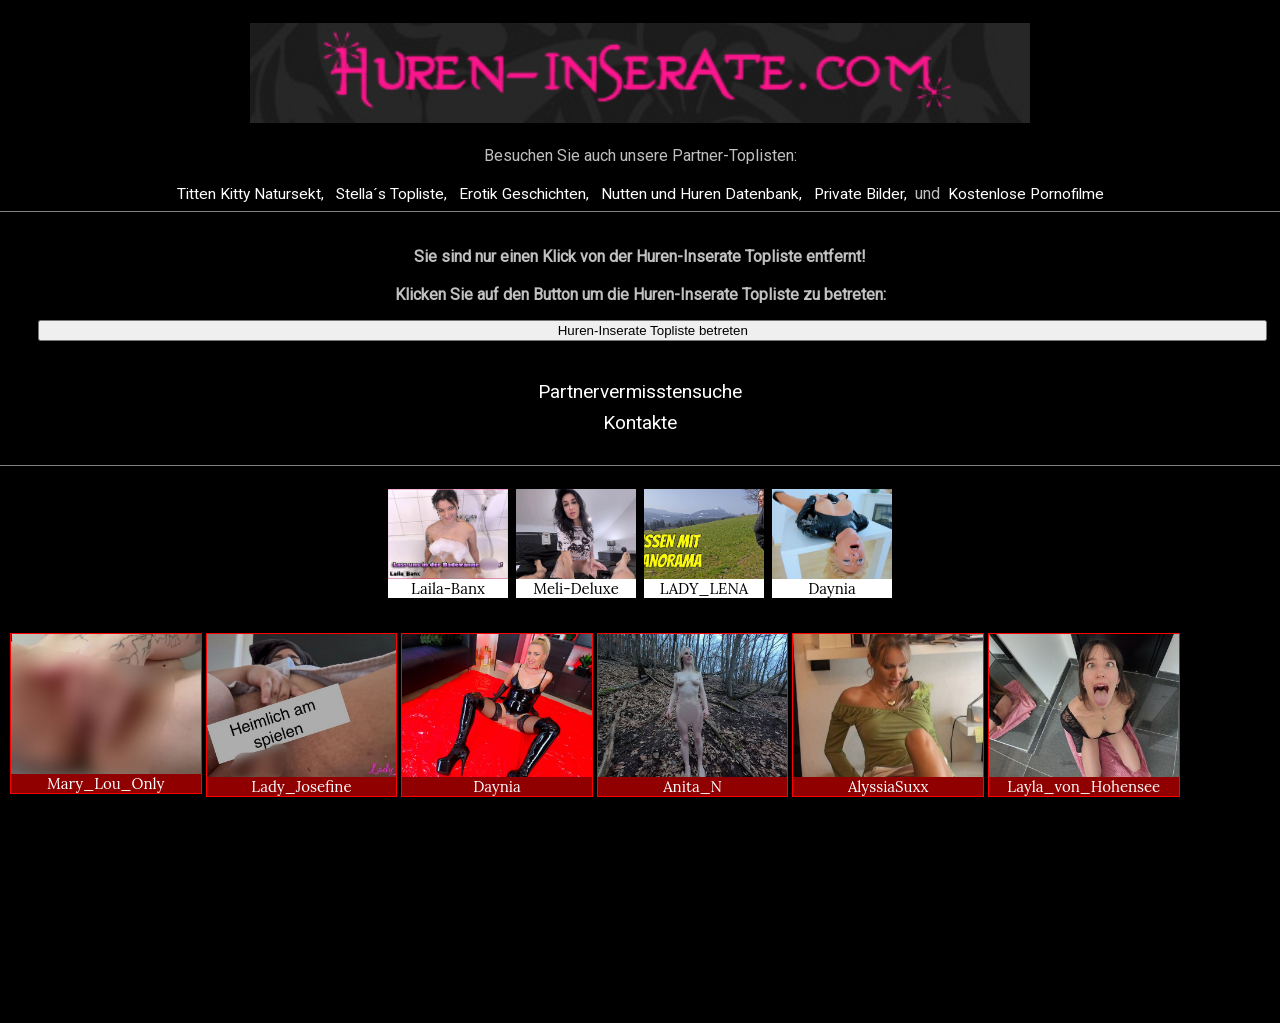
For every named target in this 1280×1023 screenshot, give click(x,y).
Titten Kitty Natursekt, (252, 194)
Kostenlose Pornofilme (1026, 194)
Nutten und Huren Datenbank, (703, 194)
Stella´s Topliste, (393, 194)
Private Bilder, (862, 194)
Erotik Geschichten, (526, 194)
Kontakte (640, 422)
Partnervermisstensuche (640, 391)
